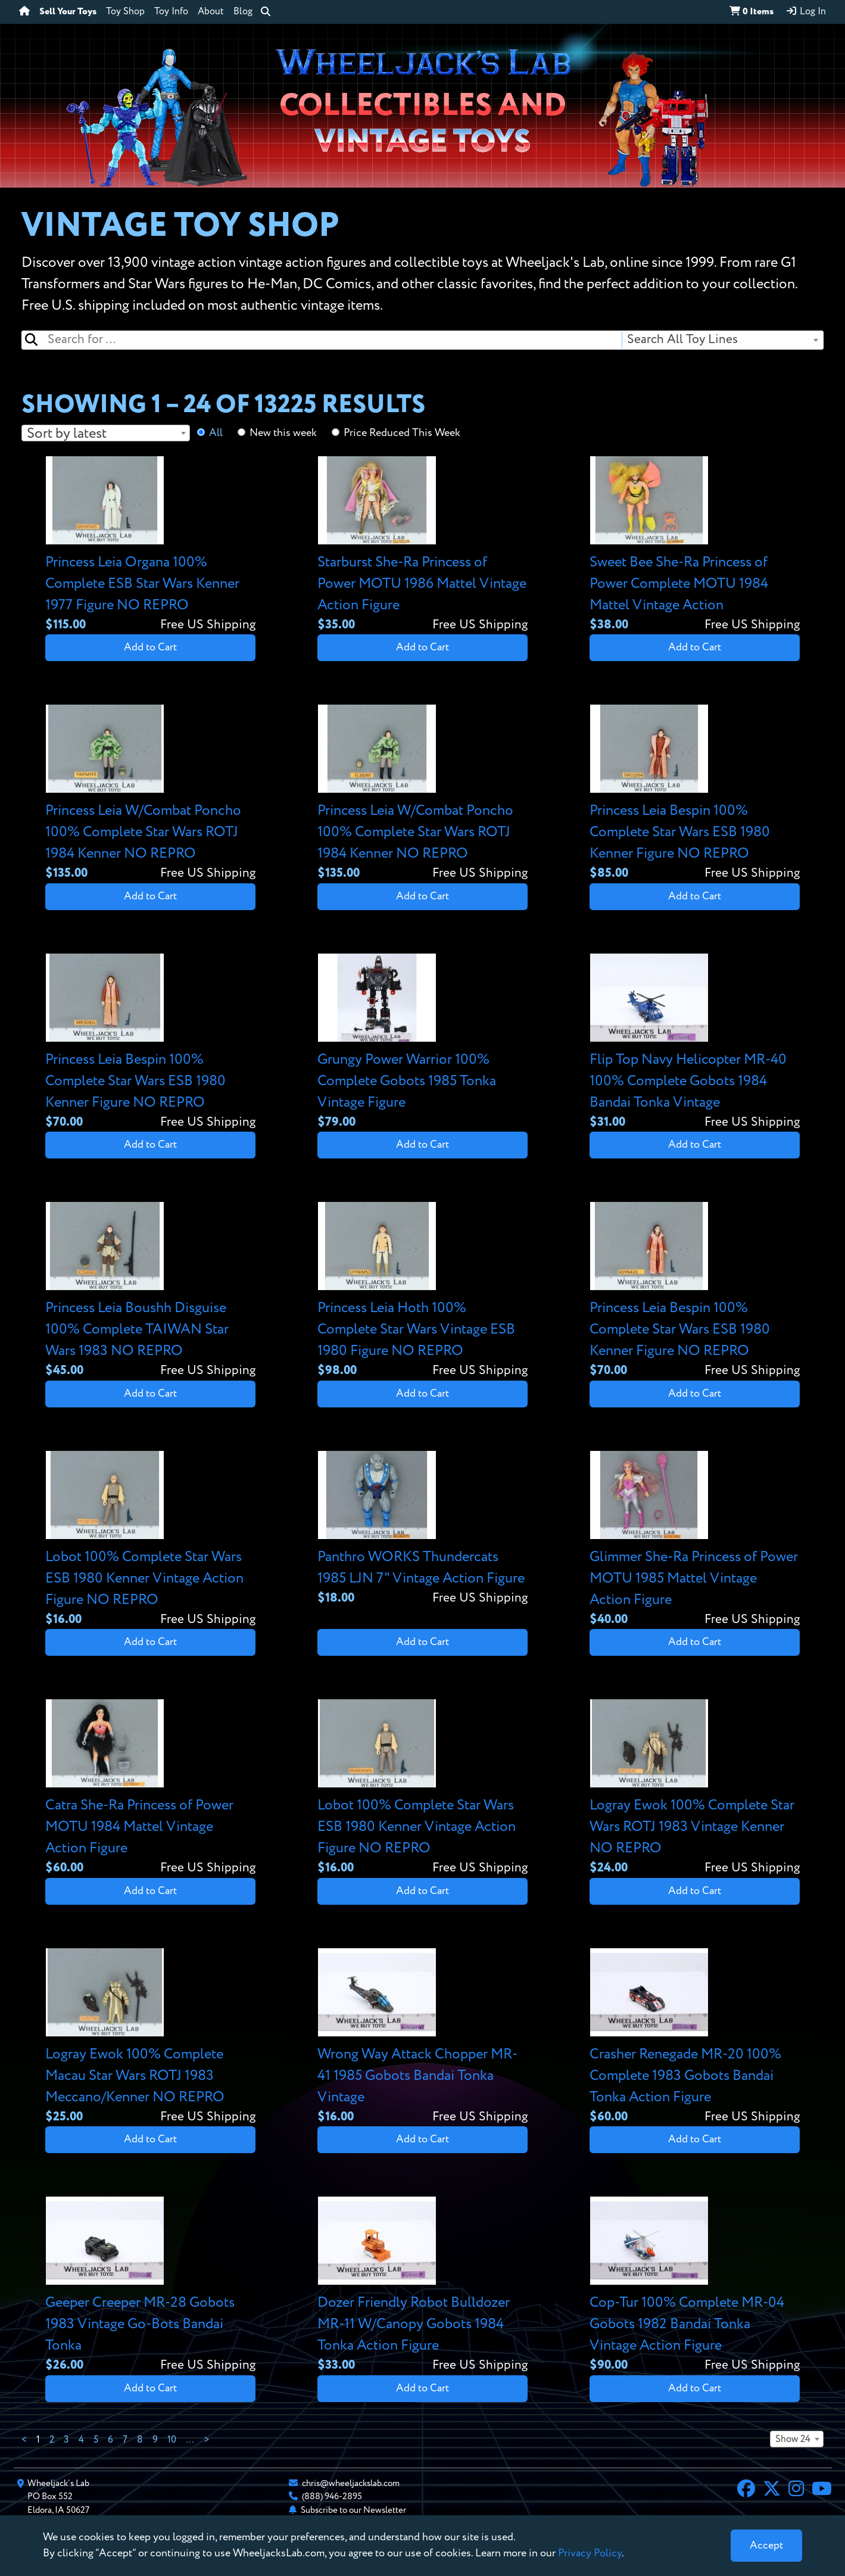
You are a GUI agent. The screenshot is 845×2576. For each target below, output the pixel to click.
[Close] (766, 2546)
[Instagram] (796, 2490)
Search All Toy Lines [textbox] (682, 340)
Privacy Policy (590, 2553)
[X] (772, 2490)
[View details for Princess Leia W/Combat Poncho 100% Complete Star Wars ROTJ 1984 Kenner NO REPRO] (150, 793)
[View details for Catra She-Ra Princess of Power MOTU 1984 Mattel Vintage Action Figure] (150, 1788)
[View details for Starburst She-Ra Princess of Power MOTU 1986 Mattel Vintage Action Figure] (422, 545)
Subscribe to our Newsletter (353, 2510)
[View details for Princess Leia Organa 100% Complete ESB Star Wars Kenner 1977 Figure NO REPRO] (150, 545)
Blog (242, 12)
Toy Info (171, 12)
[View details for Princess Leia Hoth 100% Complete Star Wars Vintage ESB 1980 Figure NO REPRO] (422, 1291)
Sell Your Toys (67, 12)
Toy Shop (125, 12)
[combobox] (722, 340)
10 (171, 2440)
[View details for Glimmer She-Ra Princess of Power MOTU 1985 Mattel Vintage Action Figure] (695, 1540)
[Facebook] (746, 2490)
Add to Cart (150, 647)
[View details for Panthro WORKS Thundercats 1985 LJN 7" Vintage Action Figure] (422, 1529)
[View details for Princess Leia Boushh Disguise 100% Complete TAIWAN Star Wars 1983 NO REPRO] (150, 1291)
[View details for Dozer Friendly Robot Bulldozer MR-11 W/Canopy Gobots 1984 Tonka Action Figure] (422, 2285)
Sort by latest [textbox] (67, 433)
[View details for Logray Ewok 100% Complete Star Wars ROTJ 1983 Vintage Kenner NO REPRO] (695, 1788)
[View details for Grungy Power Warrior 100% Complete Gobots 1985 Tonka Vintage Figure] (422, 1042)
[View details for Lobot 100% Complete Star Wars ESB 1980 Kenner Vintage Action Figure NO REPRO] (150, 1540)
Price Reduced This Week (402, 433)
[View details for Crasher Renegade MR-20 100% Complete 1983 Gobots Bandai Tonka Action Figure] (695, 2037)
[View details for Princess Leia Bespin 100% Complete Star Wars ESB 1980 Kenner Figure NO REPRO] (695, 793)
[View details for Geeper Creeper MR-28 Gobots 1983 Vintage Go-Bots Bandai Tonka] (150, 2285)
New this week (283, 433)
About (211, 12)
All (216, 433)
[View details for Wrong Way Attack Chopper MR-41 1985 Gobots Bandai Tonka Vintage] (422, 2037)
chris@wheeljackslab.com (351, 2483)
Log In (805, 11)
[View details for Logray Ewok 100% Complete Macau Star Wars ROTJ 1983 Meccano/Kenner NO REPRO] (150, 2037)
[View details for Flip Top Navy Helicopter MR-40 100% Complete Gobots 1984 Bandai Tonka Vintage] (695, 1042)
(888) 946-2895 (332, 2496)
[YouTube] (822, 2490)
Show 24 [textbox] (792, 2439)
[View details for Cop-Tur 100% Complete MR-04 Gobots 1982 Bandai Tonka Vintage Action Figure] (695, 2285)
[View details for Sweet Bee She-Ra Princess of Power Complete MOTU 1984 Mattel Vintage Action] (695, 545)
